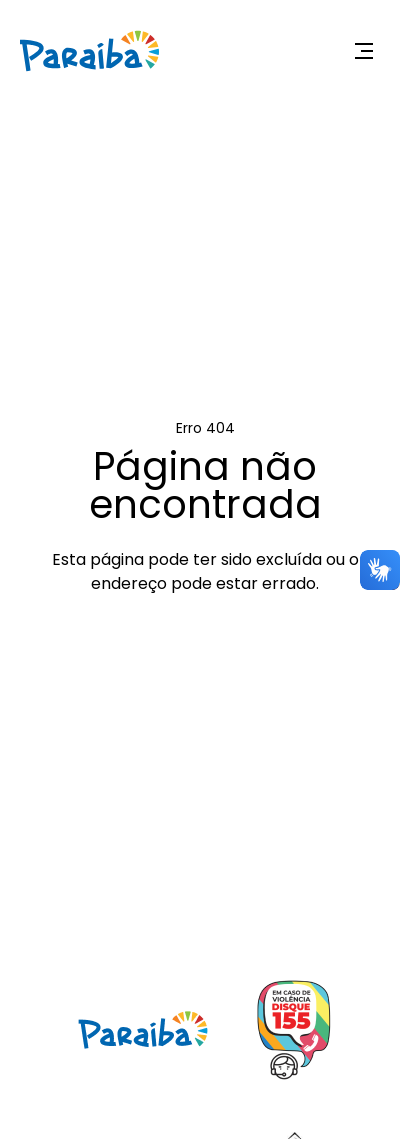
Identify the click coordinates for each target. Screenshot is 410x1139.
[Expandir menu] (364, 51)
